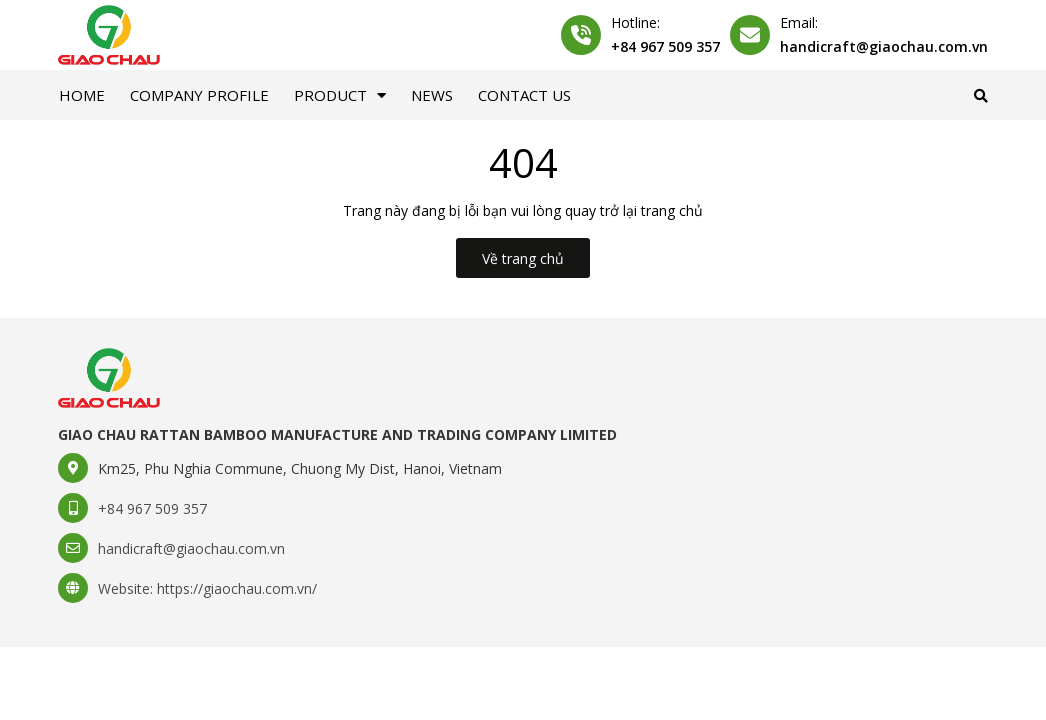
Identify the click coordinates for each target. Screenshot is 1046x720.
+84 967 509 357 (665, 46)
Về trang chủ (523, 258)
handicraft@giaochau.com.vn (884, 46)
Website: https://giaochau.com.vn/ (207, 588)
